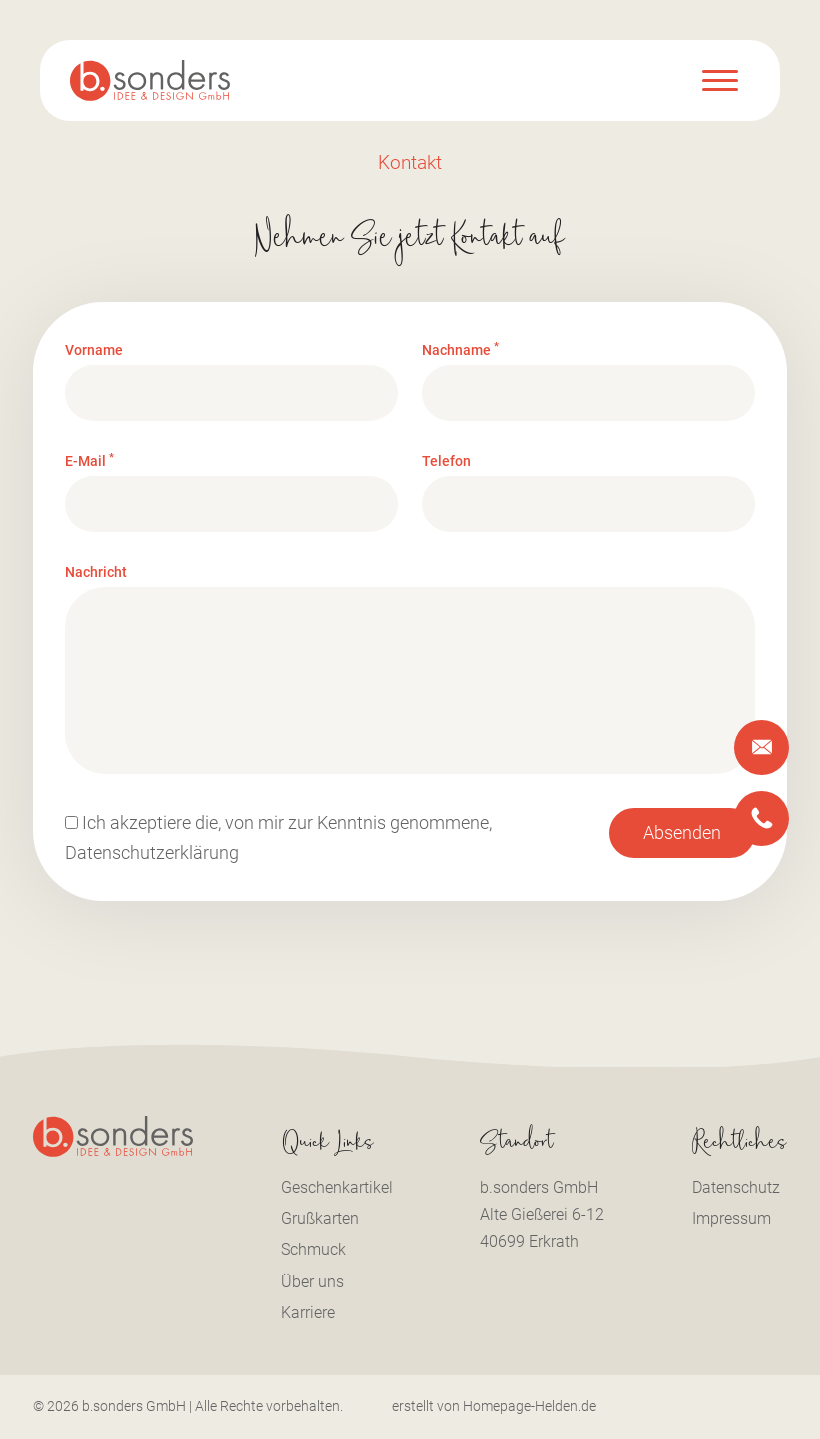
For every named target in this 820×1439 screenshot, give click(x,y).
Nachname (460, 350)
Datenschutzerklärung (152, 853)
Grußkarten (320, 1218)
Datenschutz (736, 1187)
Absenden (682, 832)
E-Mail (89, 462)
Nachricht (96, 573)
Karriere (308, 1312)
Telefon (446, 462)
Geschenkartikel (337, 1187)
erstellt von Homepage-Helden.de (494, 1406)
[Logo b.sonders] (150, 80)
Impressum (731, 1218)
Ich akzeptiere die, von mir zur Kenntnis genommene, (278, 838)
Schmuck (313, 1249)
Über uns (312, 1281)
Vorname (94, 350)
